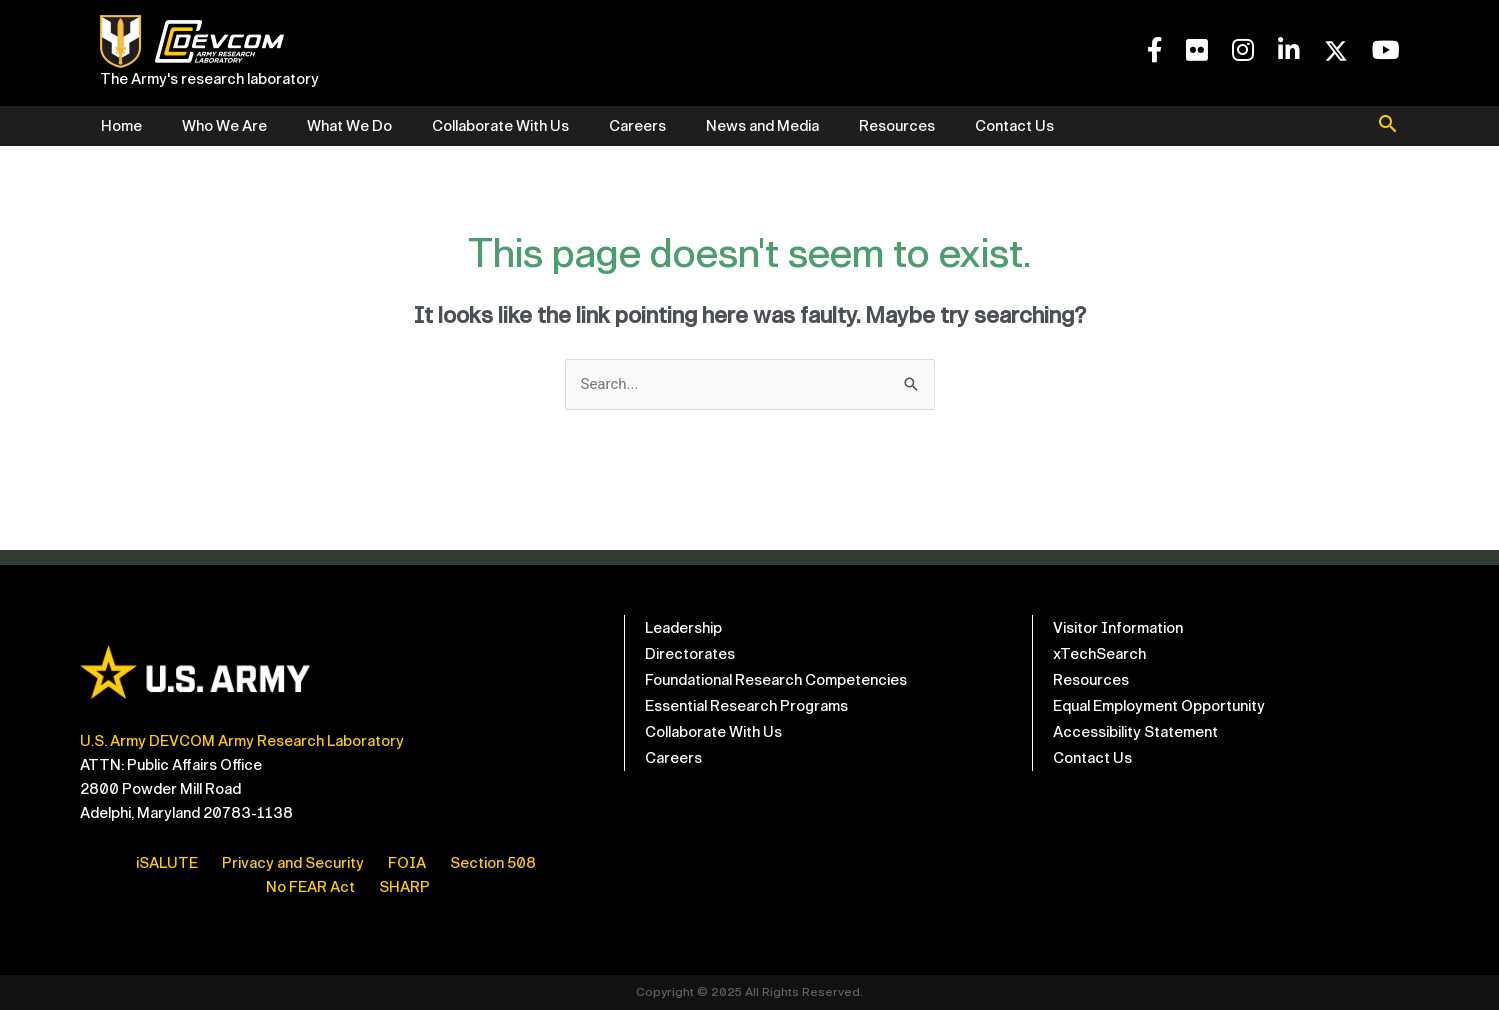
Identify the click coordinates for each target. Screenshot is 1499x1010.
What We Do (349, 126)
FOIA (407, 863)
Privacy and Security (293, 863)
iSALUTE (167, 863)
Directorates (690, 654)
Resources (897, 126)
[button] (1388, 126)
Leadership (683, 628)
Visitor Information (1118, 628)
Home (121, 126)
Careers (637, 126)
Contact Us (1014, 126)
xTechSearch (1099, 654)
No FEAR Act (310, 887)
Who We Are (224, 126)
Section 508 (493, 863)
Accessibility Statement (1135, 732)
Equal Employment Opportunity (1159, 706)
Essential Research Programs (746, 706)
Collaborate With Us (500, 126)
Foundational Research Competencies (776, 680)
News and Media (762, 126)
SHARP (404, 887)
